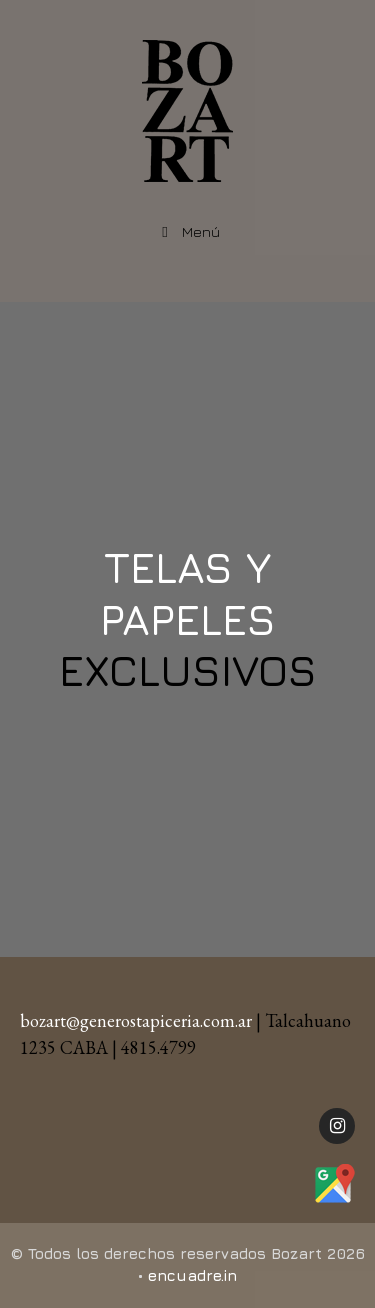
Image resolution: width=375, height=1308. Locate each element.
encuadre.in (192, 1275)
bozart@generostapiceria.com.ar (136, 1020)
